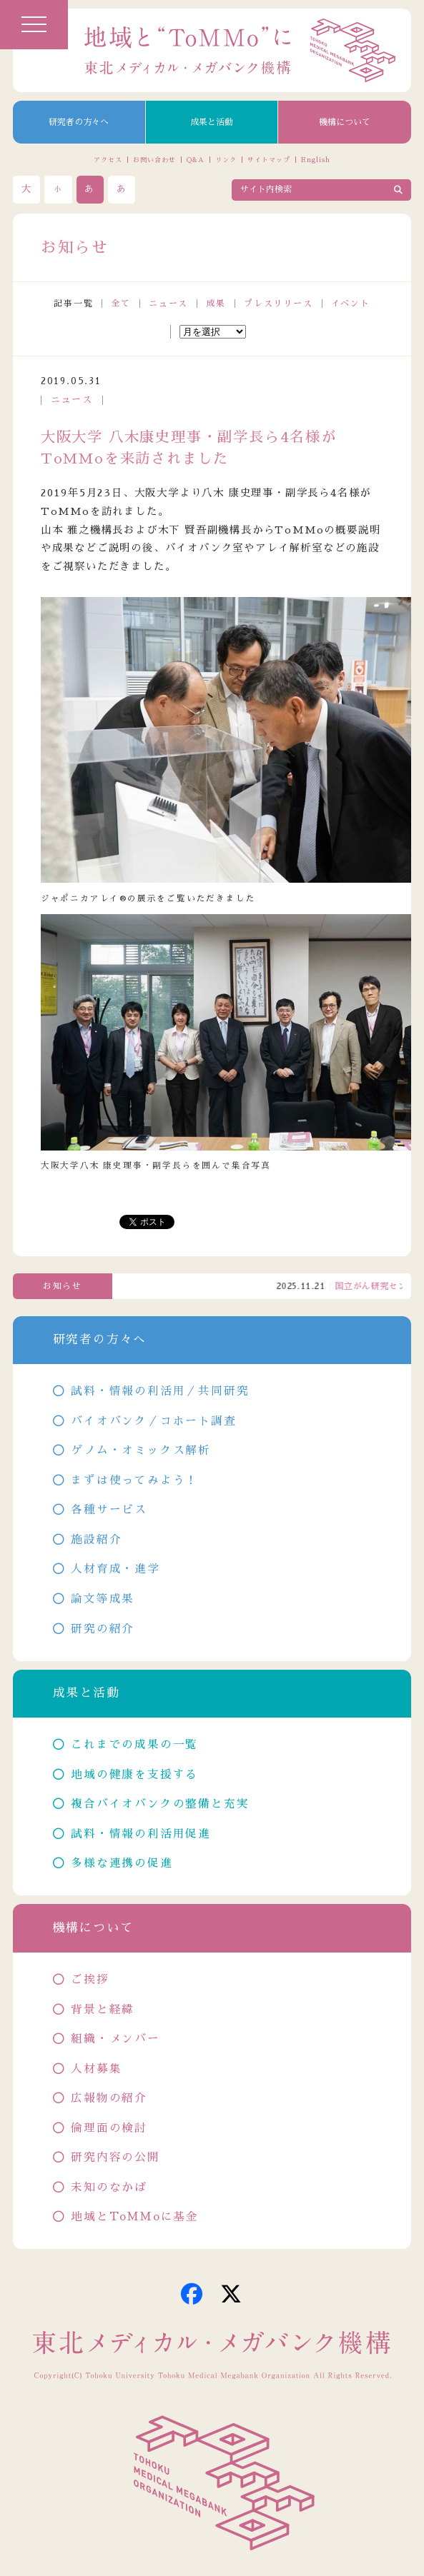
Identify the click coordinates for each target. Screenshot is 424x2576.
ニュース (168, 303)
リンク (226, 159)
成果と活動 (211, 122)
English (315, 159)
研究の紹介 (102, 1629)
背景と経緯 (102, 2009)
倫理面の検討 (109, 2128)
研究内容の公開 (115, 2157)
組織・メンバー (115, 2039)
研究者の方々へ (79, 122)
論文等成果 (102, 1599)
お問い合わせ (154, 159)
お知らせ (62, 1286)
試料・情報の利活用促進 (141, 1834)
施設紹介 (96, 1539)
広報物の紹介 (109, 2098)
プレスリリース (278, 303)
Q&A (195, 159)
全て (121, 303)
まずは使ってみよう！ (134, 1480)
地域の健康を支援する (134, 1774)
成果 (216, 303)
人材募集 (96, 2069)
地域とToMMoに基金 (135, 2216)
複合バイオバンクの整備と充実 (160, 1804)
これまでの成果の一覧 (134, 1744)
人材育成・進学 (115, 1569)
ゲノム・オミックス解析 (141, 1450)
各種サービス (109, 1509)
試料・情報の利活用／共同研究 (160, 1391)
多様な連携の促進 (121, 1863)
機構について (344, 122)
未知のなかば (109, 2187)
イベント (350, 303)
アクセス (108, 159)
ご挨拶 (90, 1979)
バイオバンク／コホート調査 (153, 1421)
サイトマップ (268, 159)
